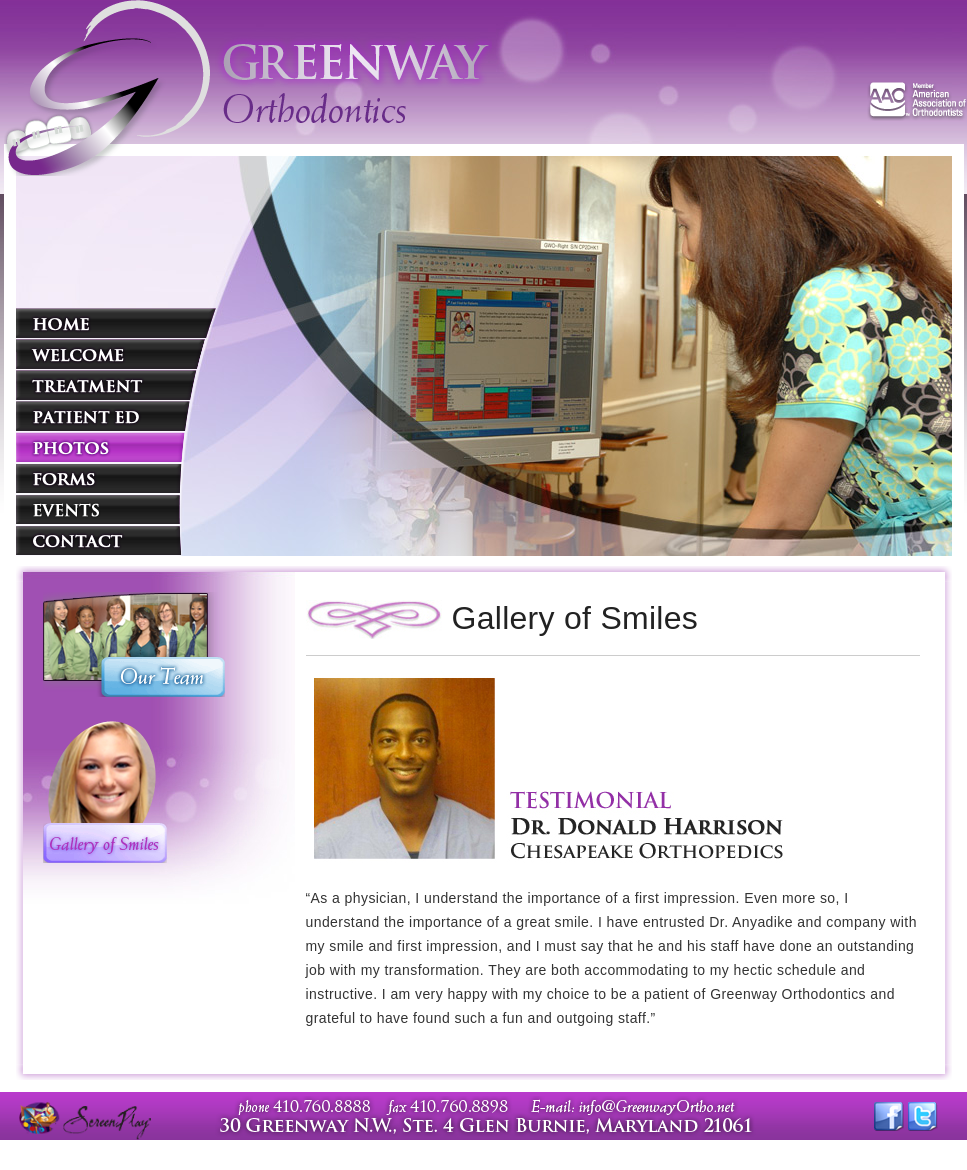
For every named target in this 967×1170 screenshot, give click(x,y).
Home (116, 323)
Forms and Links (116, 478)
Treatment (116, 385)
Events (116, 509)
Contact (116, 540)
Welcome (116, 354)
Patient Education (116, 416)
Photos (116, 447)
